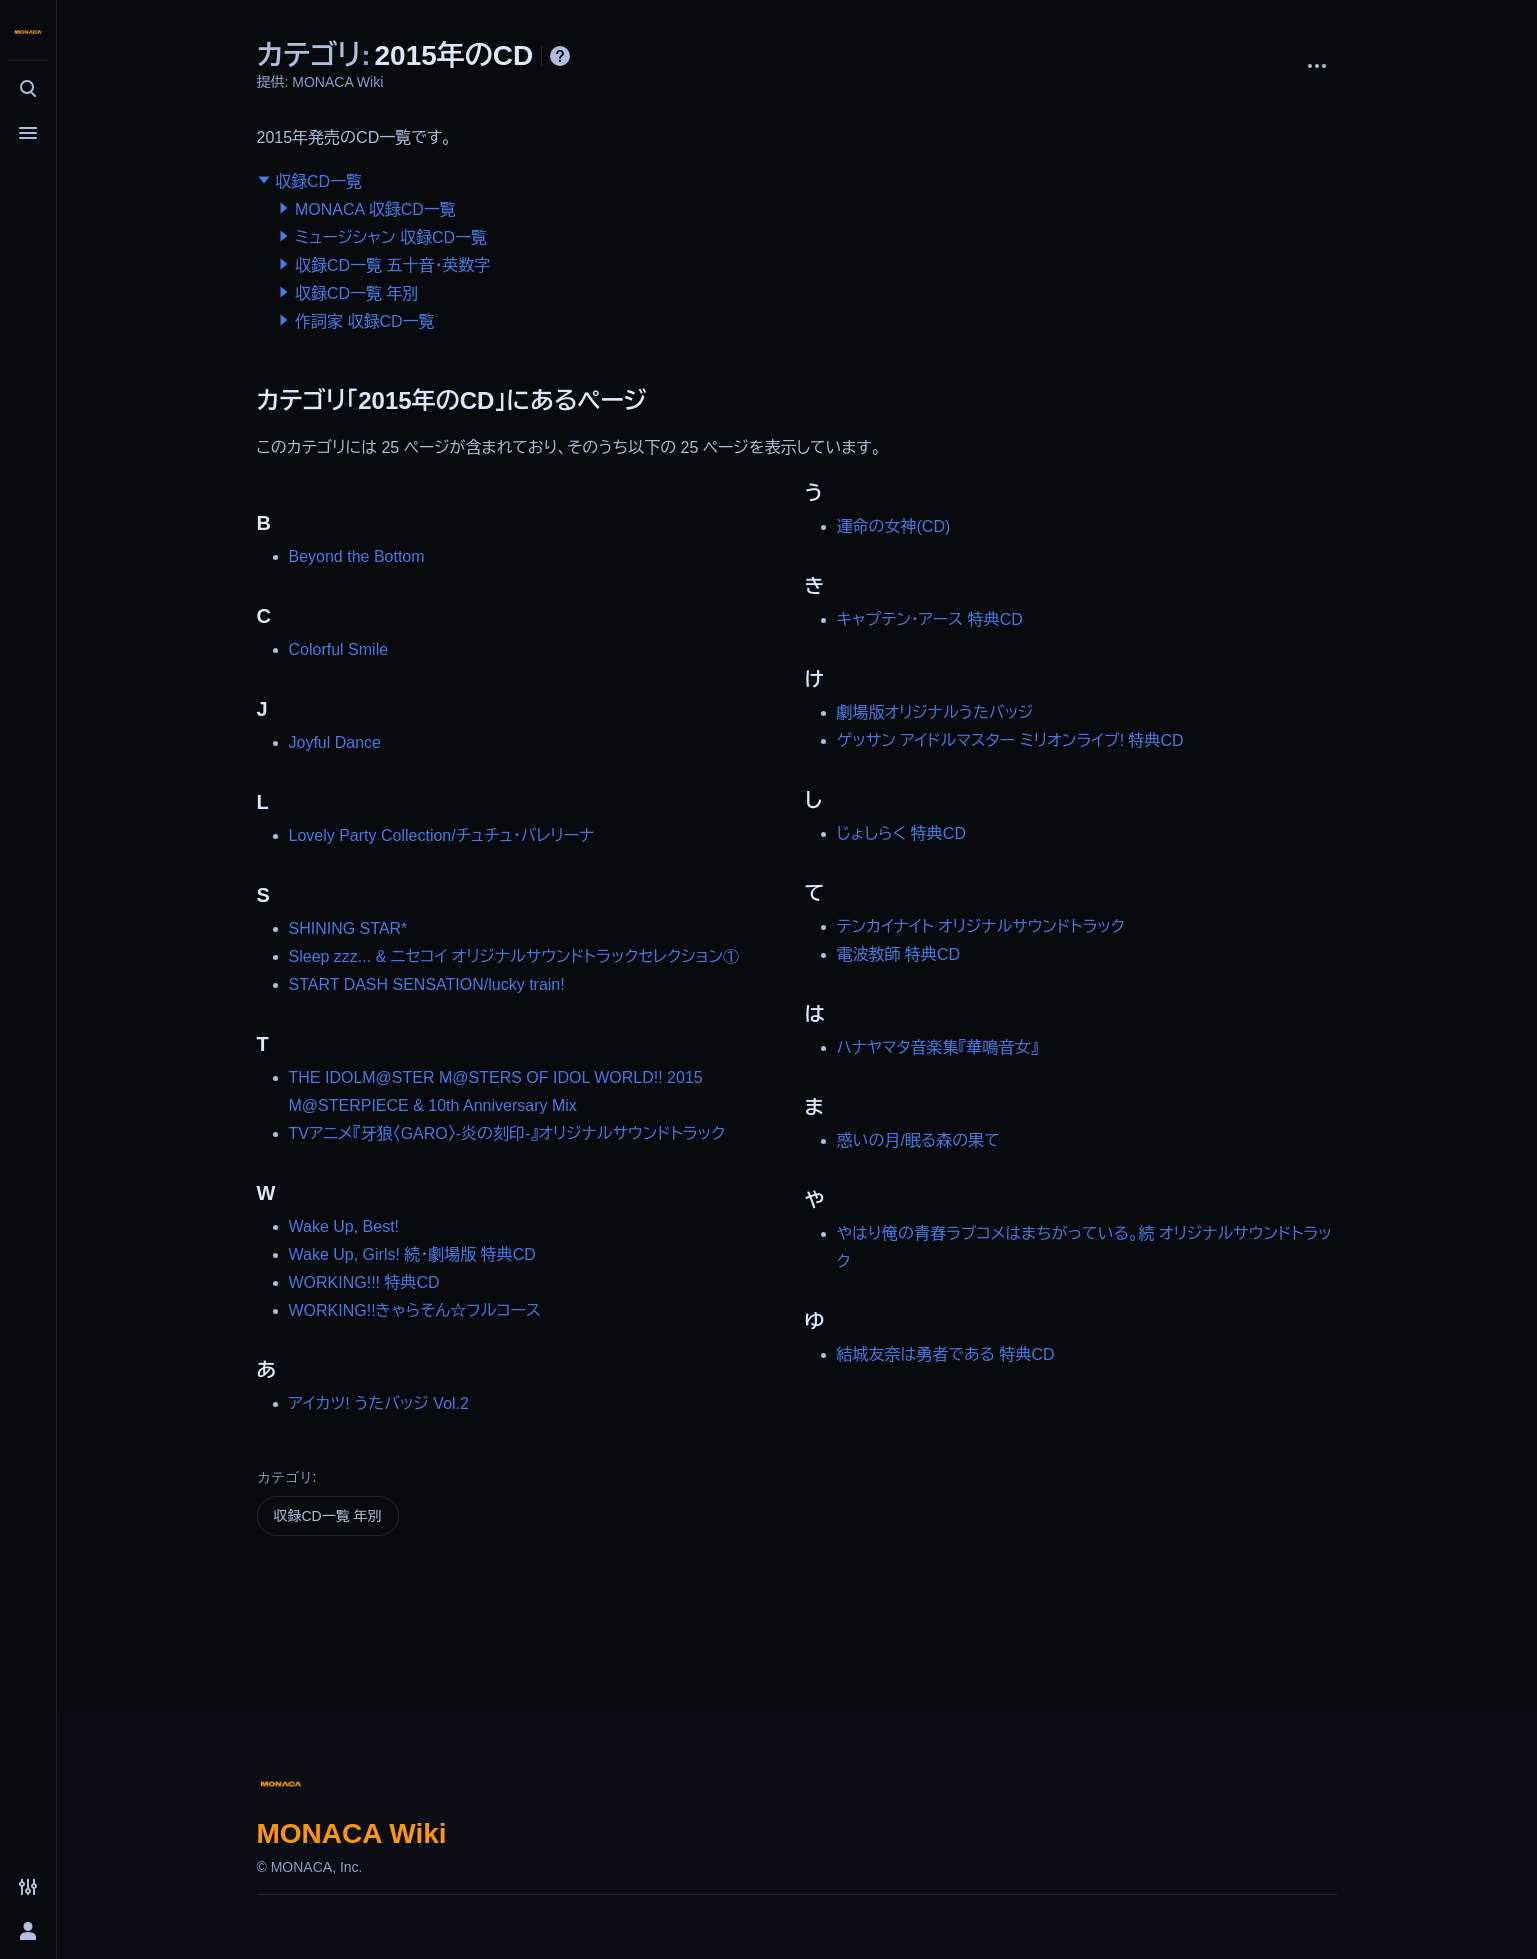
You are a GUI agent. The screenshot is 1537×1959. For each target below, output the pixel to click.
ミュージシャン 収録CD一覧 (391, 237)
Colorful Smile (339, 649)
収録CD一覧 (318, 181)
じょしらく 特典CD (901, 833)
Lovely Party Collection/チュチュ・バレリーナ (442, 835)
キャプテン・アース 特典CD (930, 619)
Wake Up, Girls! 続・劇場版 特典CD (412, 1254)
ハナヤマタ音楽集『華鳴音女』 (938, 1047)
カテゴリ (285, 1477)
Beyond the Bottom (357, 556)
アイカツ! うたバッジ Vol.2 (379, 1403)
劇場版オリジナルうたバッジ (935, 712)
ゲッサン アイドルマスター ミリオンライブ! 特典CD (1010, 740)
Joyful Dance (335, 742)
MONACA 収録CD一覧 (375, 209)
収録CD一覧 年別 (357, 293)
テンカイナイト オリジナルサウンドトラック (981, 926)
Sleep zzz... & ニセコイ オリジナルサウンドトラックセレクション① (514, 956)
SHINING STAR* (348, 928)
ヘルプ (560, 56)
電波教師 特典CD (899, 954)
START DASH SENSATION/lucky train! (427, 984)
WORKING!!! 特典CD (364, 1282)
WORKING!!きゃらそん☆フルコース (415, 1310)
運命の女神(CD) (894, 526)
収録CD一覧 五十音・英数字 (393, 265)
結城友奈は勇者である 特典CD (946, 1354)
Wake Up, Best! (344, 1226)
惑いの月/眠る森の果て (918, 1140)
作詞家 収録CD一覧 (365, 321)
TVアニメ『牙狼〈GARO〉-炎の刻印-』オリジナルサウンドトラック (507, 1133)
